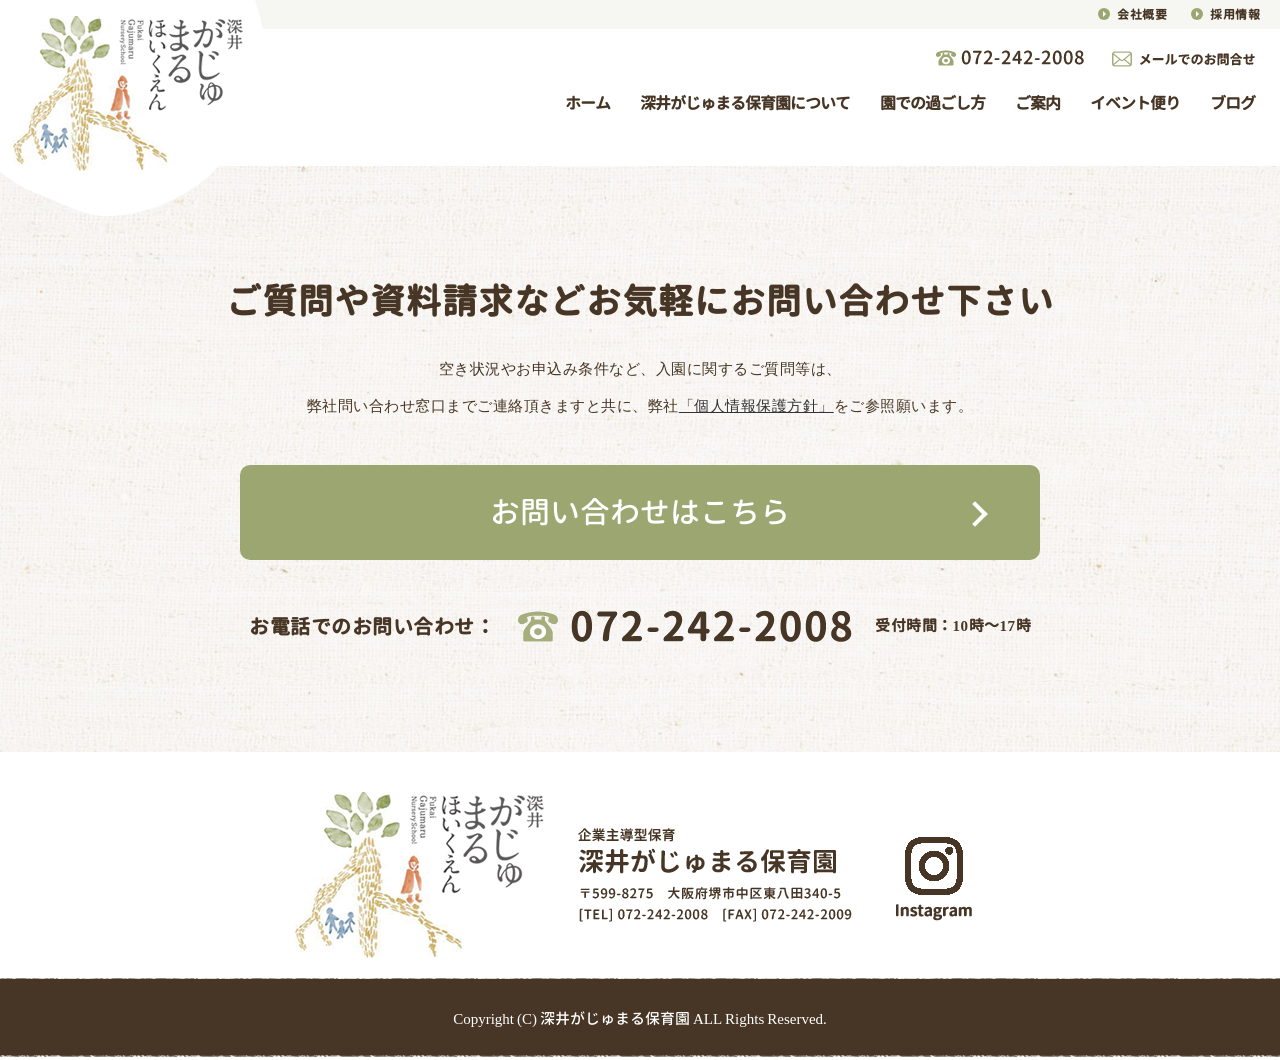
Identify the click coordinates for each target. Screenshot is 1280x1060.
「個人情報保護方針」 (756, 405)
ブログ (1232, 103)
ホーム (587, 103)
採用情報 (1235, 14)
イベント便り (1135, 103)
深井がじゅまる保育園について (745, 103)
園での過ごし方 (932, 103)
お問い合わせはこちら (640, 512)
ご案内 (1037, 103)
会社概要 (1142, 14)
